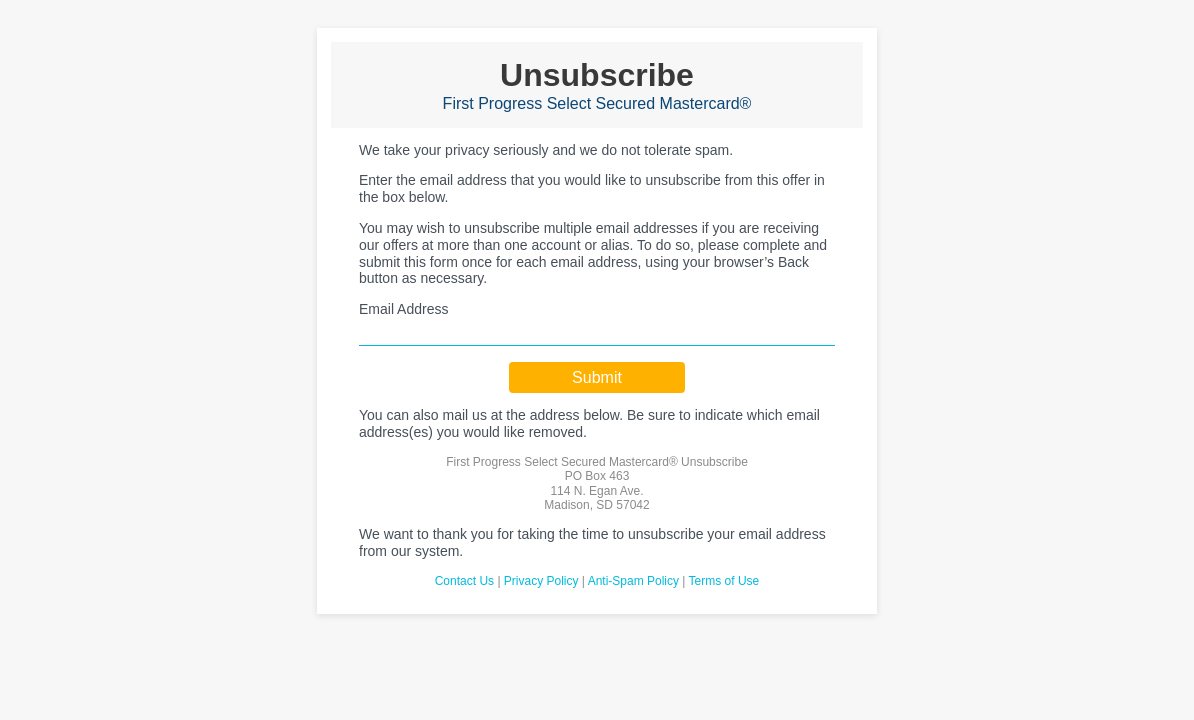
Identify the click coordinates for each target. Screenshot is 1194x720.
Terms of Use (724, 581)
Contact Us (464, 581)
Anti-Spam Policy (633, 581)
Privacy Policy (541, 581)
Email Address (403, 309)
